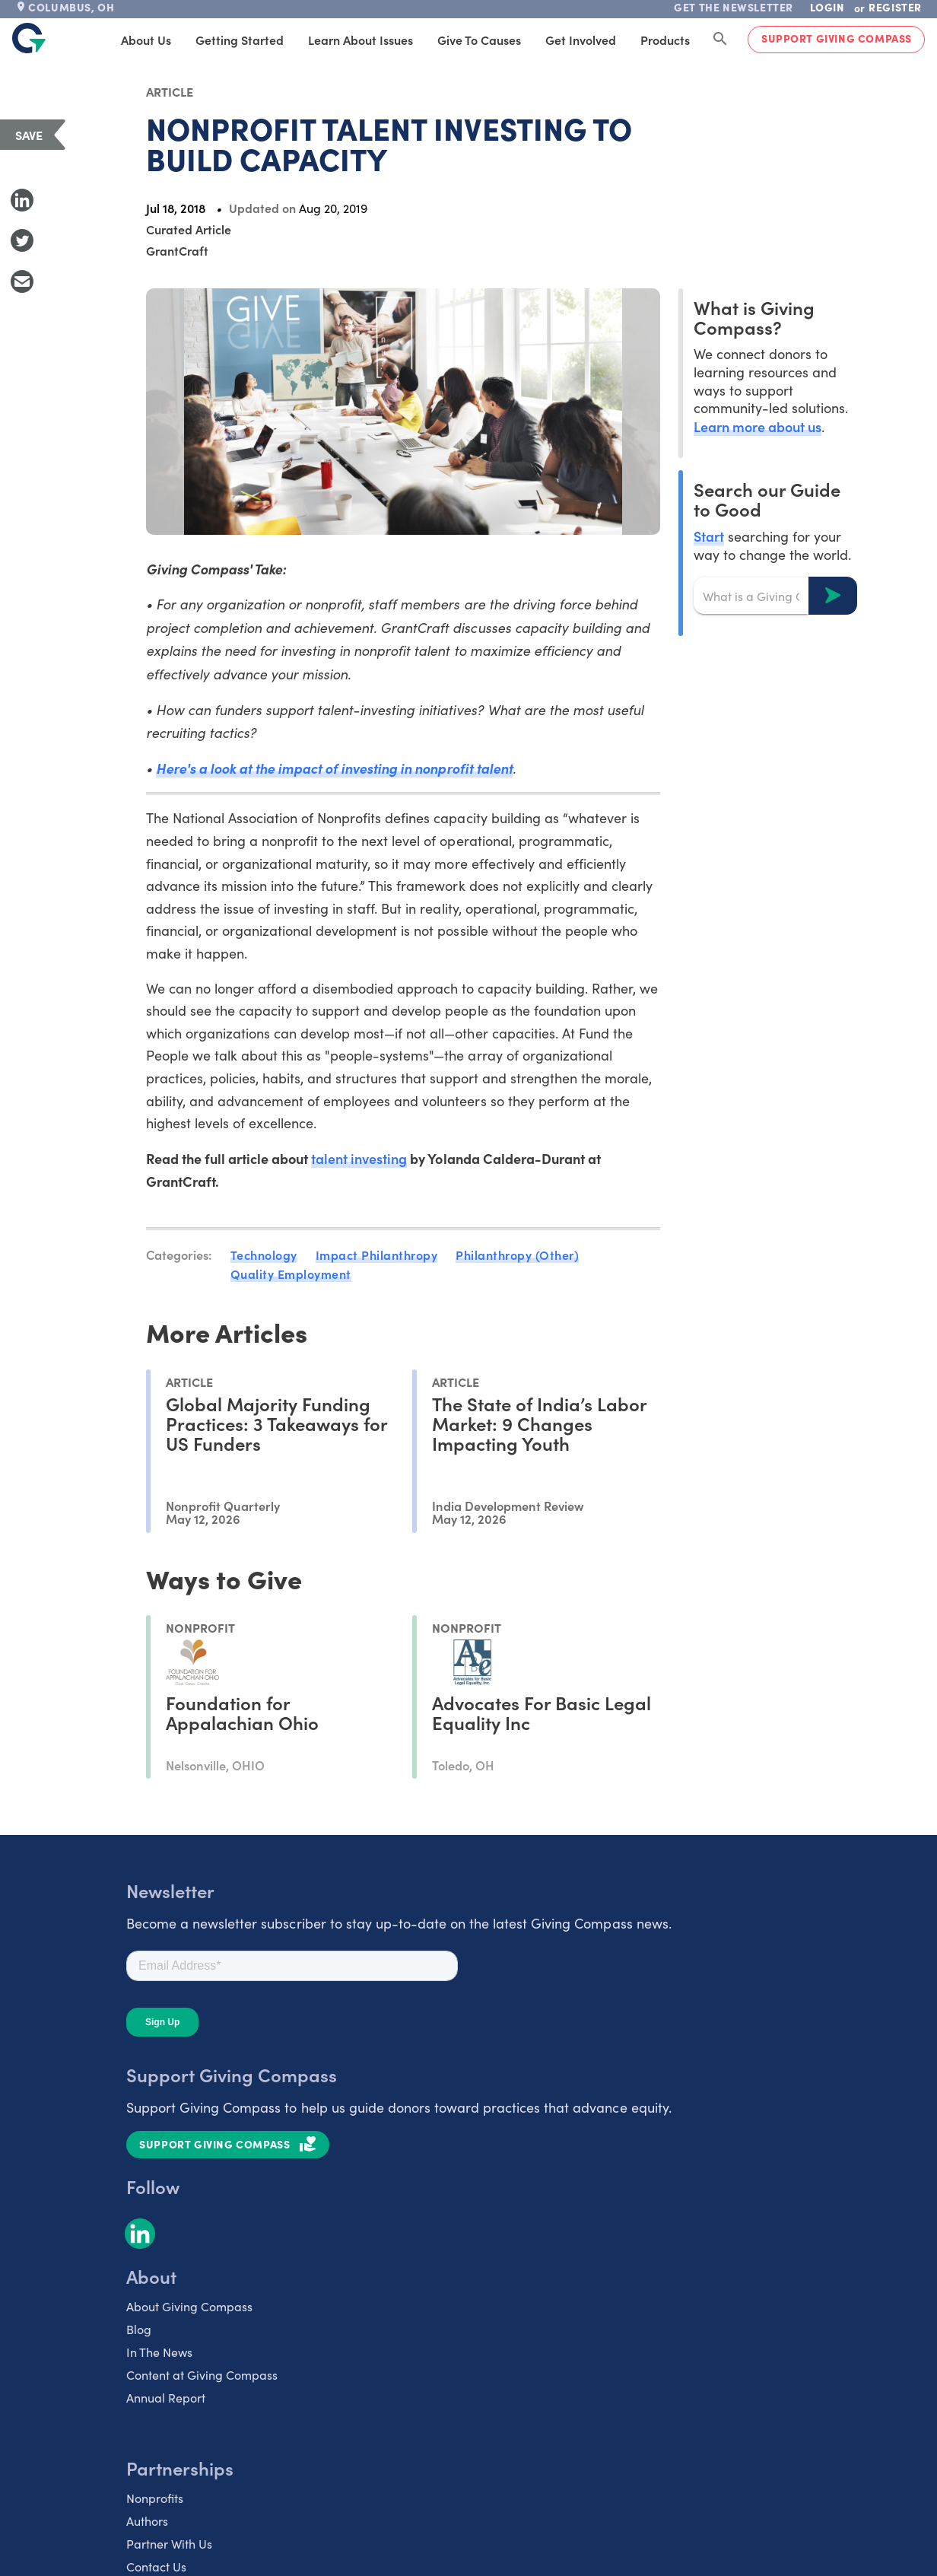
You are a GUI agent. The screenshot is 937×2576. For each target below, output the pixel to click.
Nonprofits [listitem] (154, 2498)
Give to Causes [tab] (479, 39)
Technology (263, 1254)
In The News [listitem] (159, 2352)
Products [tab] (665, 39)
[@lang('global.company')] (29, 38)
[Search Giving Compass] (720, 39)
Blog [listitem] (138, 2329)
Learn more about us (757, 426)
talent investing (359, 1158)
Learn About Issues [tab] (360, 39)
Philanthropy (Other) (517, 1254)
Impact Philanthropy (377, 1254)
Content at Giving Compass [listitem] (202, 2375)
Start (709, 535)
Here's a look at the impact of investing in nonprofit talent (334, 768)
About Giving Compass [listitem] (189, 2306)
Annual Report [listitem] (165, 2398)
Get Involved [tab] (580, 39)
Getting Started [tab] (239, 39)
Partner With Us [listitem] (169, 2544)
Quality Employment (290, 1273)
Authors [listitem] (147, 2521)
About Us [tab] (146, 39)
